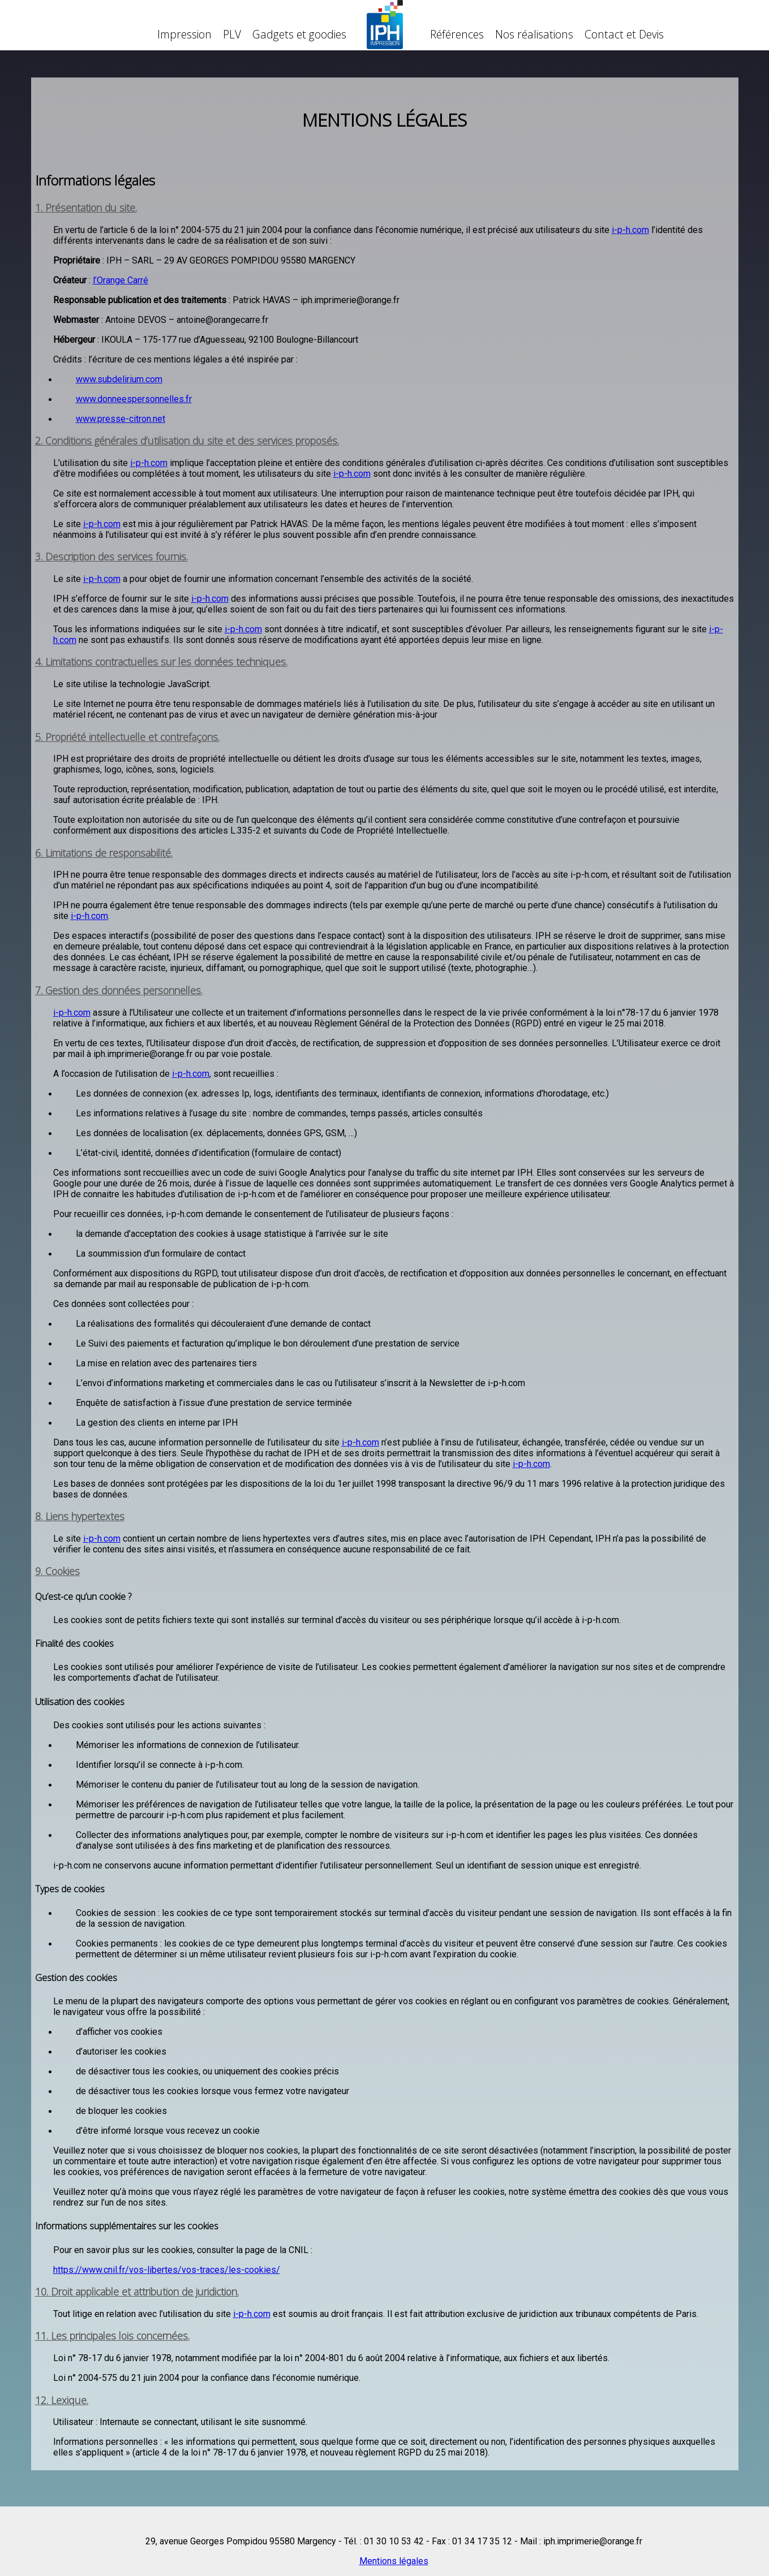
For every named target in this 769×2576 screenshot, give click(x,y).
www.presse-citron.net (120, 418)
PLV (232, 34)
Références (457, 34)
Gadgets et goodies (299, 34)
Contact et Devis (624, 34)
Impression (184, 34)
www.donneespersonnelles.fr (134, 399)
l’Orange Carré (120, 280)
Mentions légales (393, 2561)
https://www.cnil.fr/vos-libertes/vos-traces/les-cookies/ (166, 2269)
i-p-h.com (630, 230)
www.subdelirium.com (119, 379)
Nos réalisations (534, 34)
